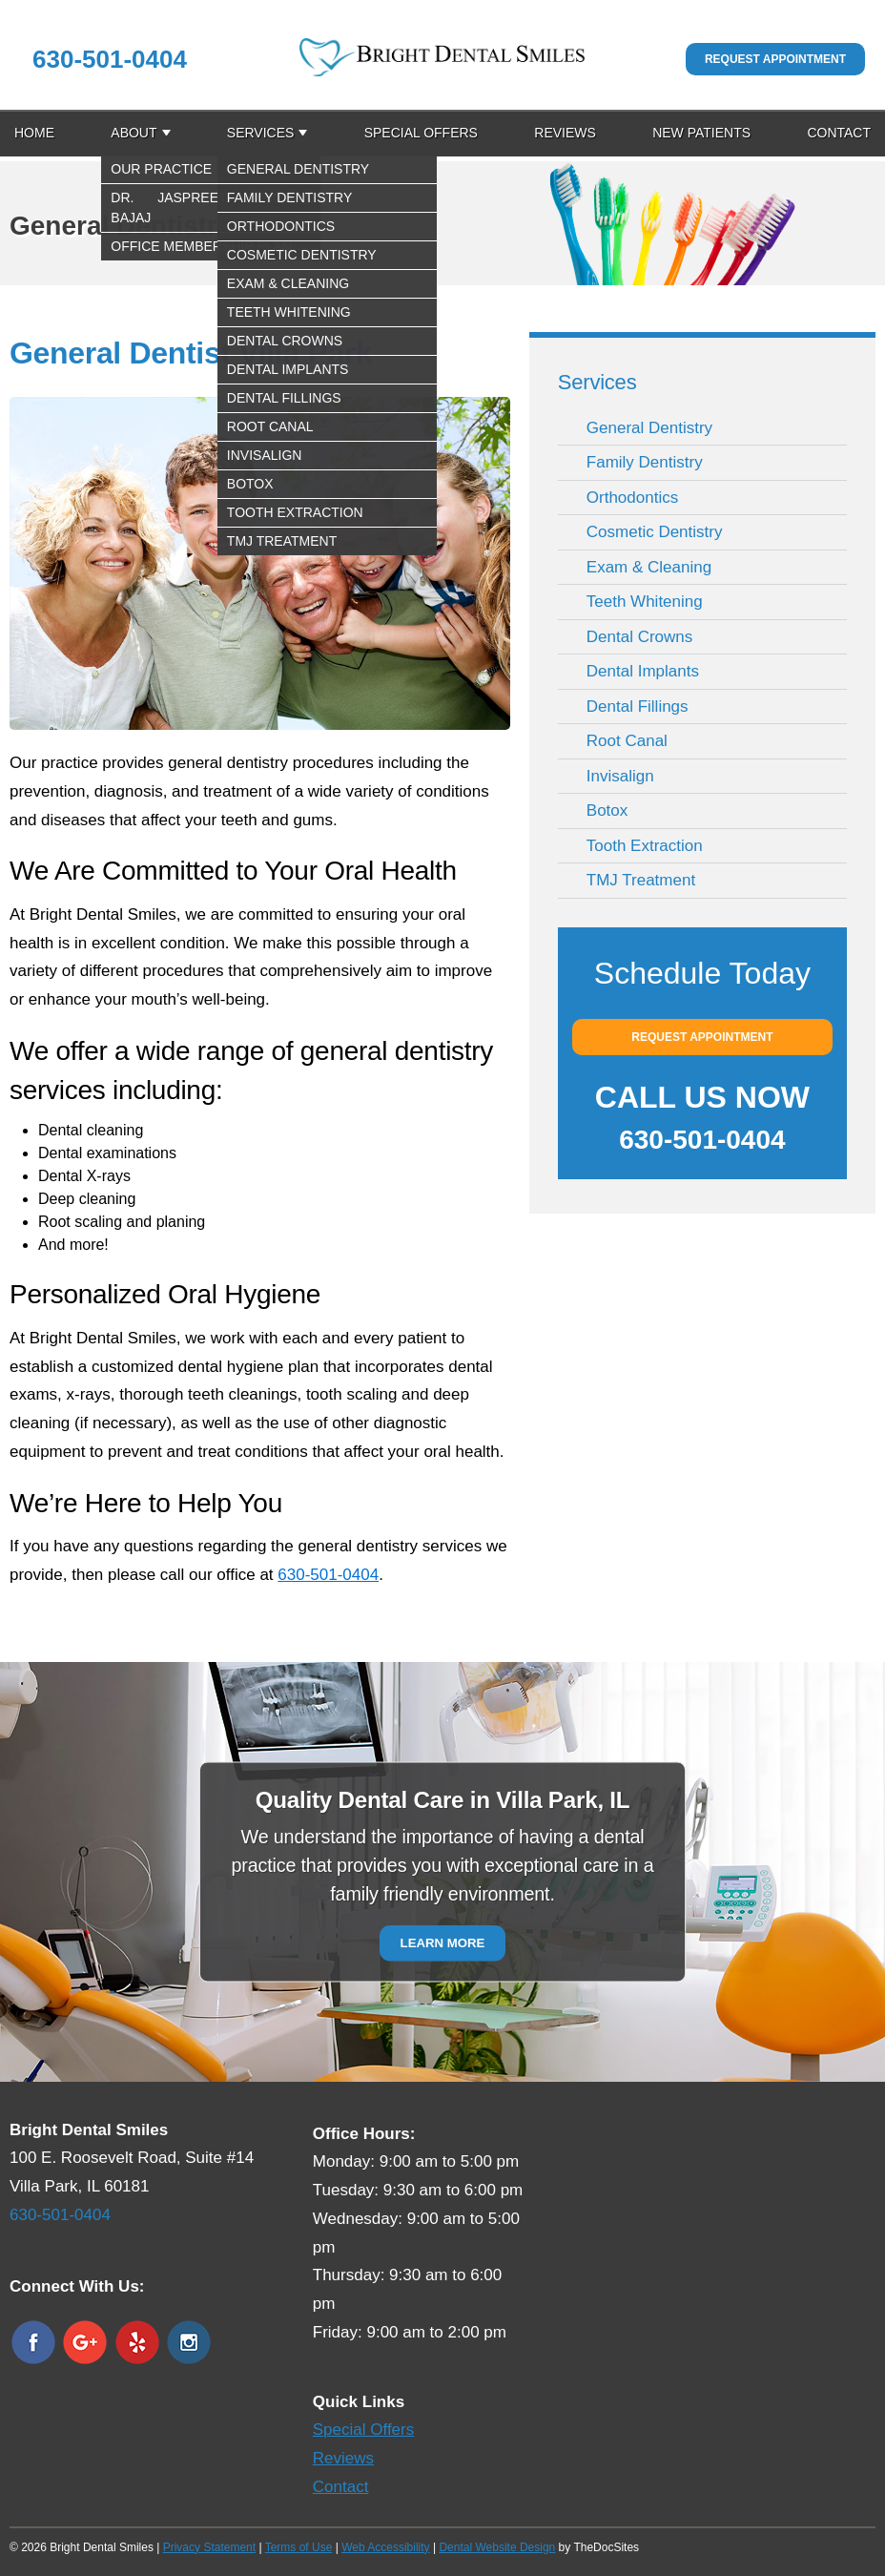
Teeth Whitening (645, 601)
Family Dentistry (645, 462)
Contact (839, 132)
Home (34, 132)
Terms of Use (299, 2547)
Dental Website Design (497, 2547)
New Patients (701, 132)
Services (261, 132)
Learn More (443, 1943)
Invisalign (620, 776)
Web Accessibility (385, 2547)
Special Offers (421, 132)
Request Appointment (775, 59)
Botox (607, 810)
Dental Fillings (638, 706)
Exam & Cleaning (649, 567)
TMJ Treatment (641, 880)
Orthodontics (632, 497)
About (133, 132)
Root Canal (627, 741)
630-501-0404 (109, 59)
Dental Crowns (640, 637)
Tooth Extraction (645, 846)
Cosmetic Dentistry (655, 532)
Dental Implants (643, 671)
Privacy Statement (209, 2547)
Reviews (565, 132)
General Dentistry (649, 428)
